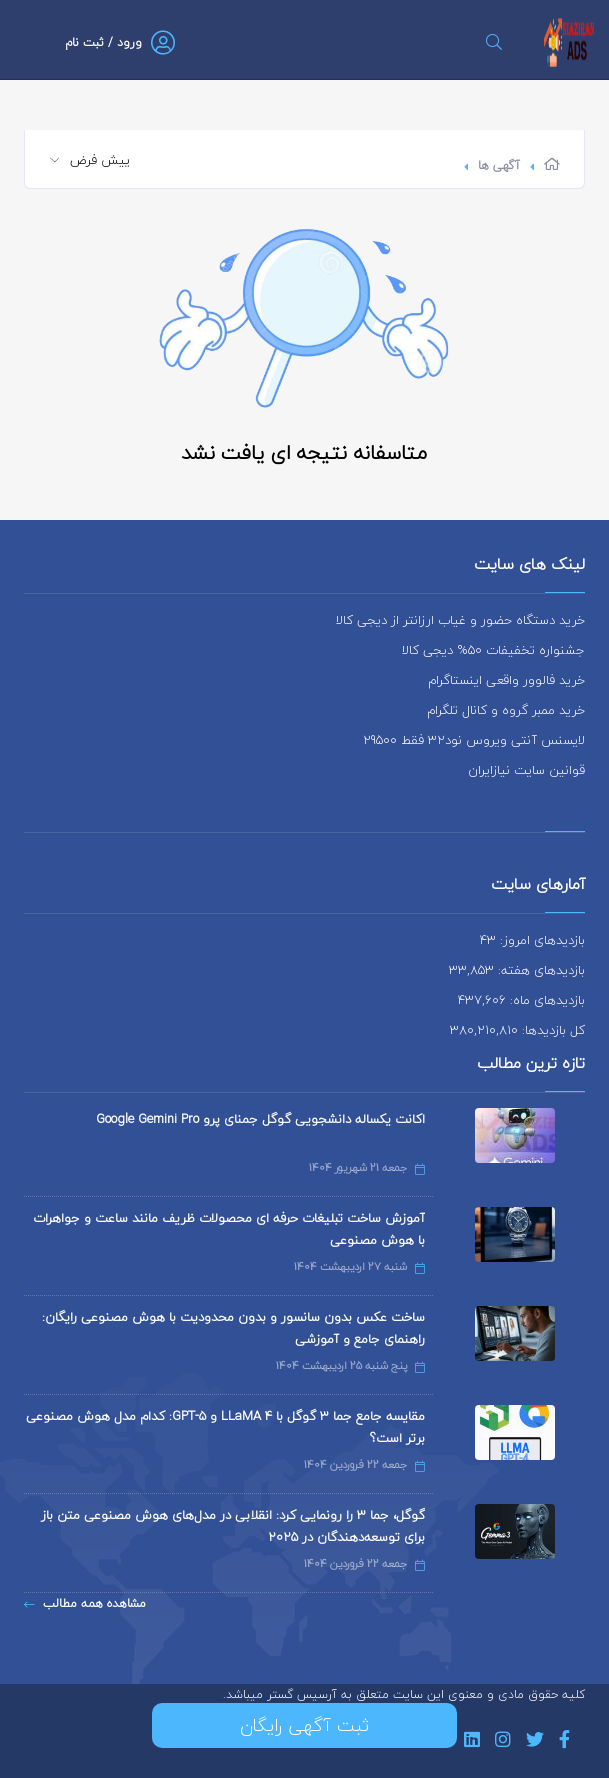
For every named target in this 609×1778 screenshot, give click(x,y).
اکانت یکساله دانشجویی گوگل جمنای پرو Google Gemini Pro (260, 1119)
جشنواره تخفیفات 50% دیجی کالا (493, 650)
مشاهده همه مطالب (85, 1603)
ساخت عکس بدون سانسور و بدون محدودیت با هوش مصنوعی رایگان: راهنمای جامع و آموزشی (233, 1328)
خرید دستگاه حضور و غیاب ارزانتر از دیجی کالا (460, 620)
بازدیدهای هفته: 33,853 (517, 970)
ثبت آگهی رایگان (304, 1725)
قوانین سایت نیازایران (526, 770)
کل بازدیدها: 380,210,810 (517, 1030)
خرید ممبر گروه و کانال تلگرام (506, 710)
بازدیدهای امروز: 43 (532, 940)
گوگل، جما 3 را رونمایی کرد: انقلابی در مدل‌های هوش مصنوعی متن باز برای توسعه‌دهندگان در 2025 (233, 1526)
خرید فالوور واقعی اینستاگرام (506, 680)
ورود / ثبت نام (103, 42)
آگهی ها (499, 165)
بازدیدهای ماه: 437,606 (521, 1000)
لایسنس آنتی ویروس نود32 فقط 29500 (474, 740)
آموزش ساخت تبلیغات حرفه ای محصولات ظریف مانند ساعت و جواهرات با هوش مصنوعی (229, 1229)
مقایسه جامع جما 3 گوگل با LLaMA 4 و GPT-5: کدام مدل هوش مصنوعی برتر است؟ (225, 1427)
